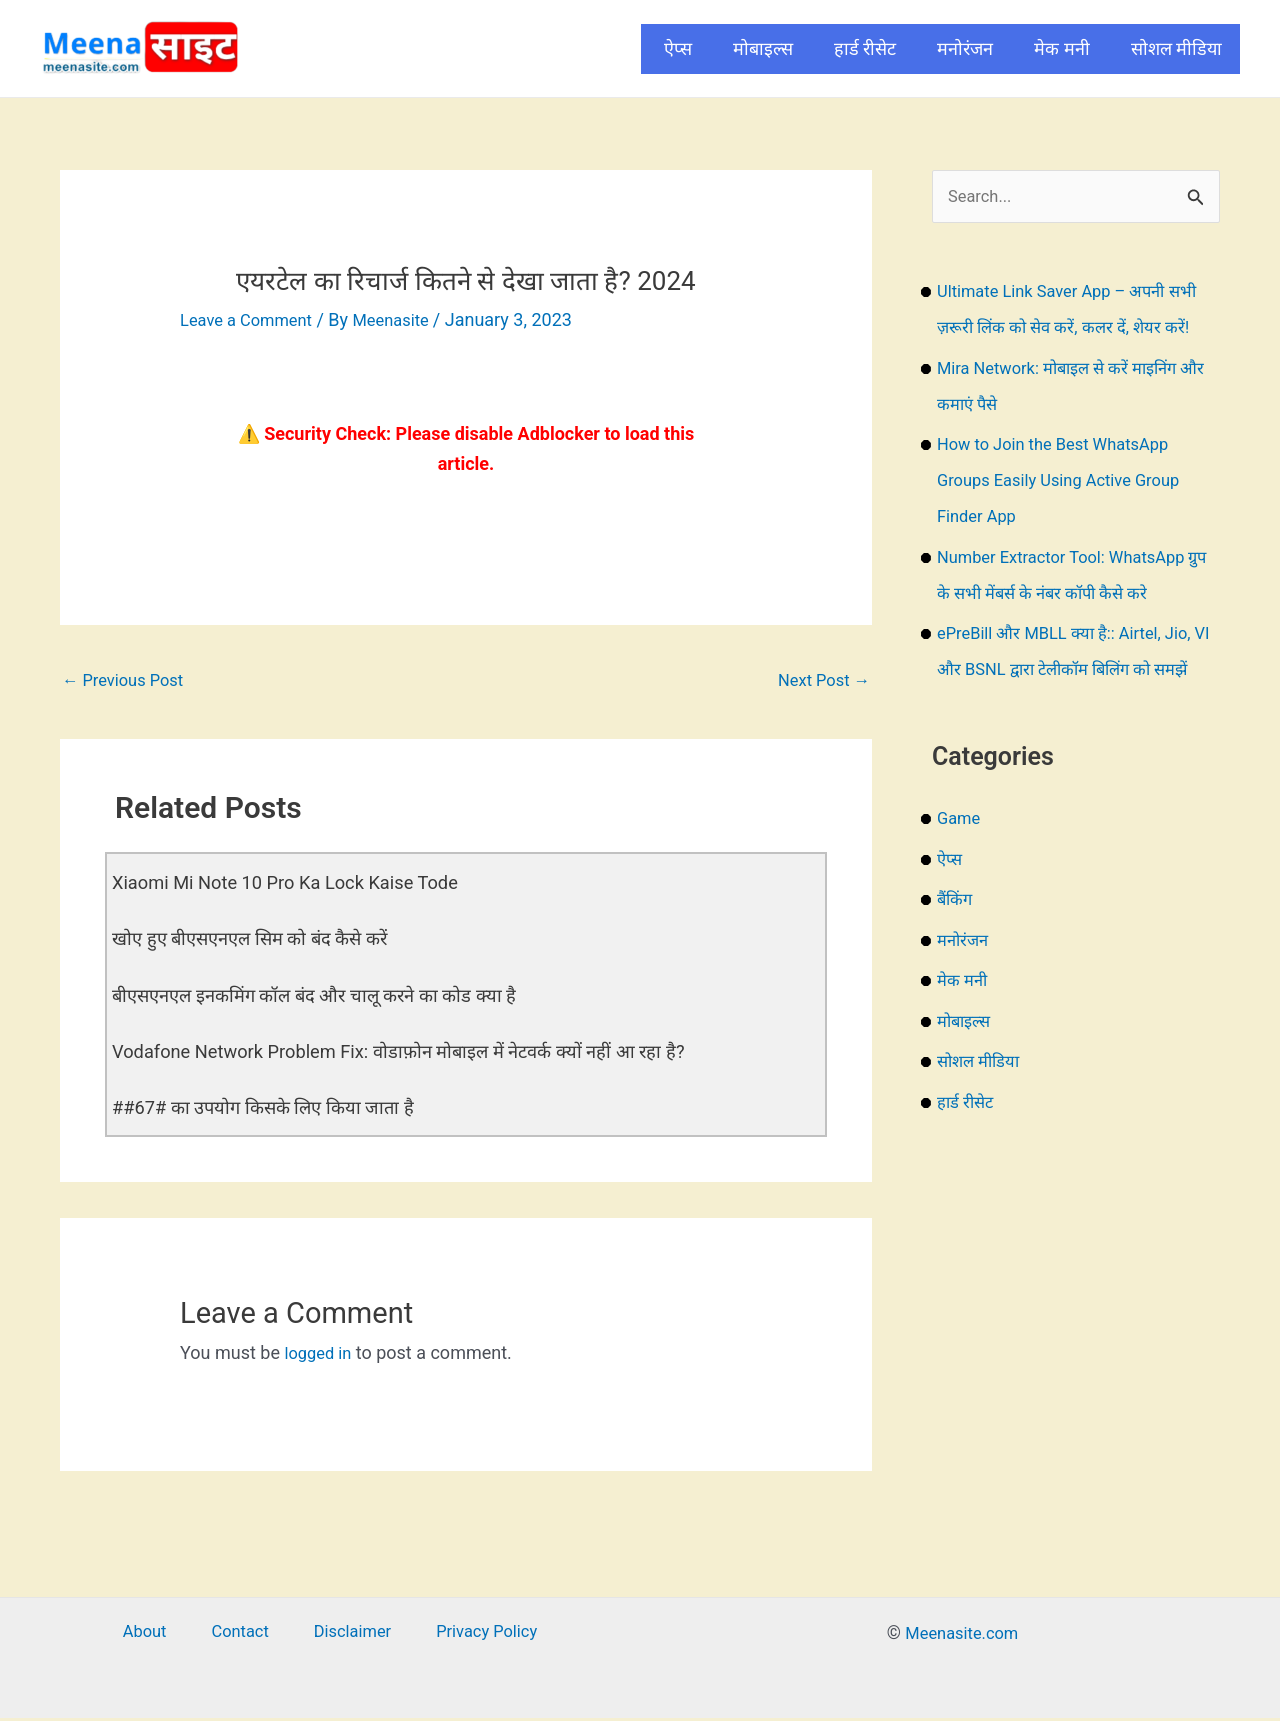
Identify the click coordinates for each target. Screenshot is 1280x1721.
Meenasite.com (962, 1635)
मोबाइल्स (763, 48)
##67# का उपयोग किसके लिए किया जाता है (275, 1110)
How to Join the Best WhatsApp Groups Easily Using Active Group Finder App (1070, 518)
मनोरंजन (965, 48)
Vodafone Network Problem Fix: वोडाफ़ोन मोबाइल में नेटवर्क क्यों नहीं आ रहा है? (424, 1054)
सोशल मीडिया (1176, 48)
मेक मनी (1061, 48)
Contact (244, 1635)
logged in (320, 1355)
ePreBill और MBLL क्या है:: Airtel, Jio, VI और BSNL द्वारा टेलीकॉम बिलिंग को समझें (1075, 707)
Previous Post (128, 681)
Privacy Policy (462, 1635)
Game (960, 892)
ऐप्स (678, 48)
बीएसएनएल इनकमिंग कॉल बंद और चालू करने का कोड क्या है (333, 998)
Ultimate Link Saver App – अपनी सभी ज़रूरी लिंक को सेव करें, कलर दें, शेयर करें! (1075, 329)
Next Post (819, 681)
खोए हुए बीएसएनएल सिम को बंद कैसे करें (263, 942)
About (166, 1635)
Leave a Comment (252, 319)
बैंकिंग (956, 973)
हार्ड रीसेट (865, 48)
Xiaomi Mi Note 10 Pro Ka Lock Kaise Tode (301, 886)
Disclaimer (341, 1635)
